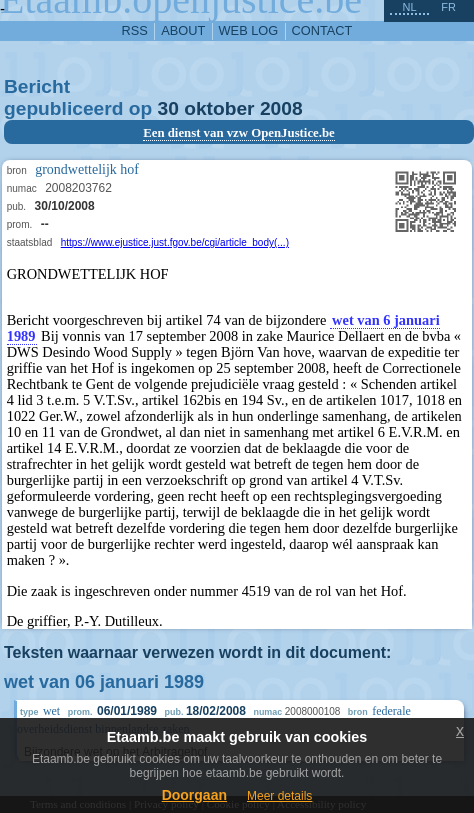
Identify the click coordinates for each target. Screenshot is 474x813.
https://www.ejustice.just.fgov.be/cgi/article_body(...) (175, 242)
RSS (135, 30)
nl (409, 7)
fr (448, 7)
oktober (219, 108)
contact (322, 30)
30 (168, 108)
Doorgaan (194, 795)
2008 (281, 108)
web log (249, 30)
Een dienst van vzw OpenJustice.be (239, 133)
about (183, 30)
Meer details (279, 796)
